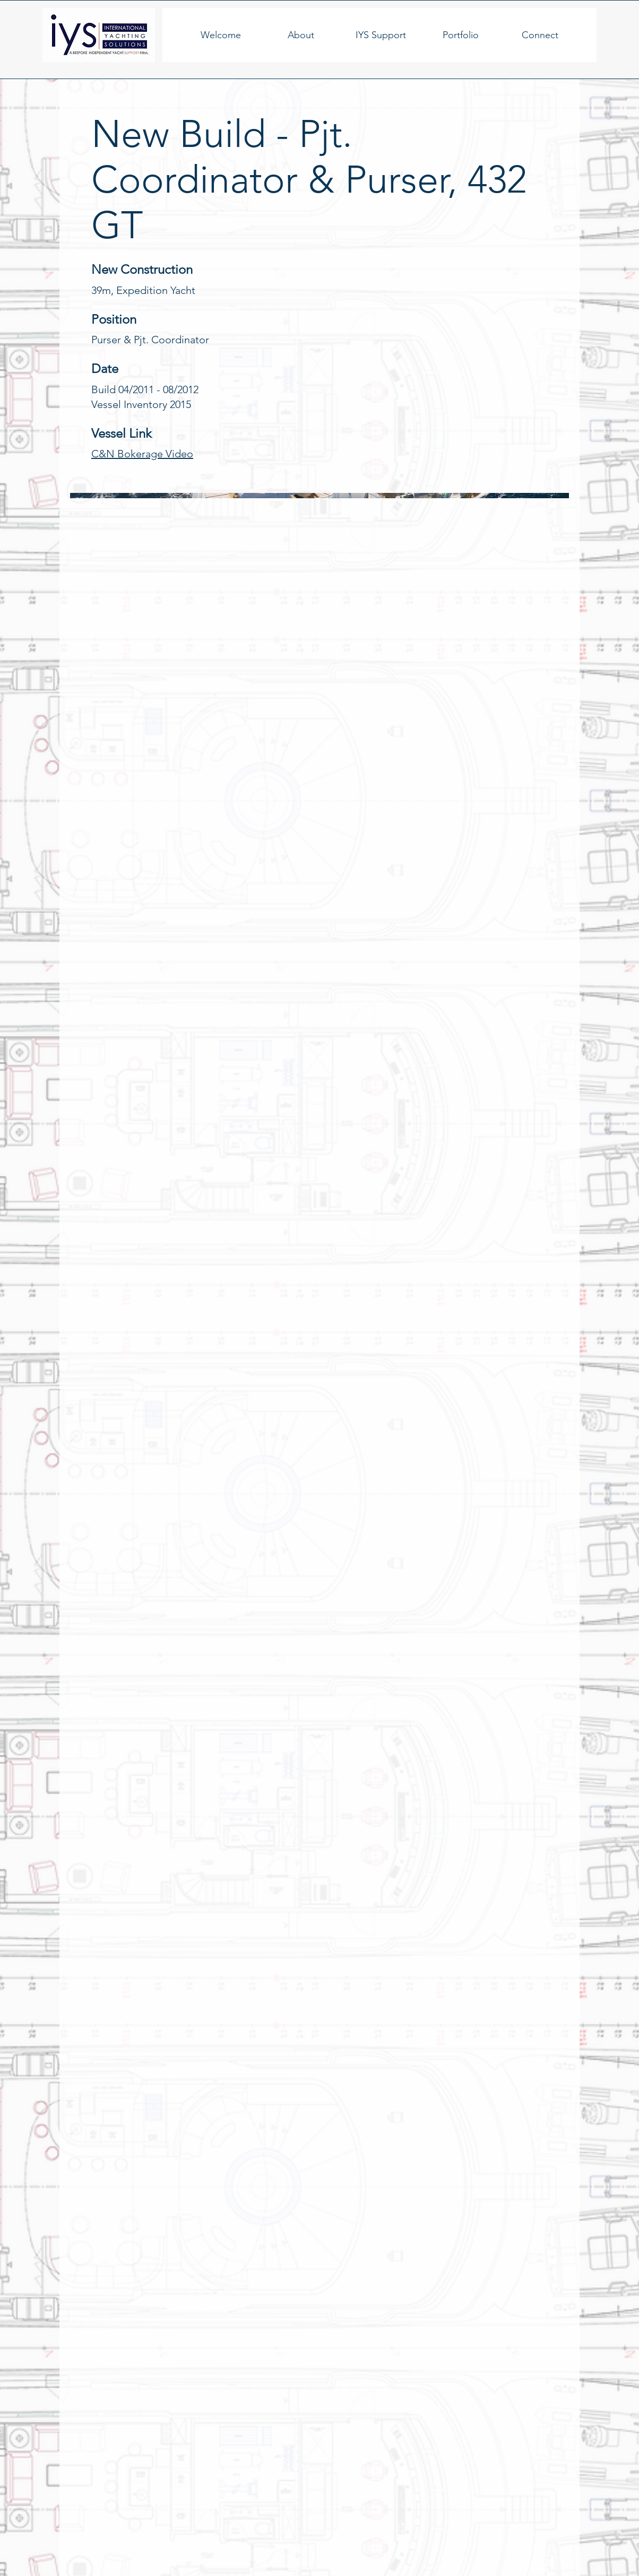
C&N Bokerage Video (142, 453)
